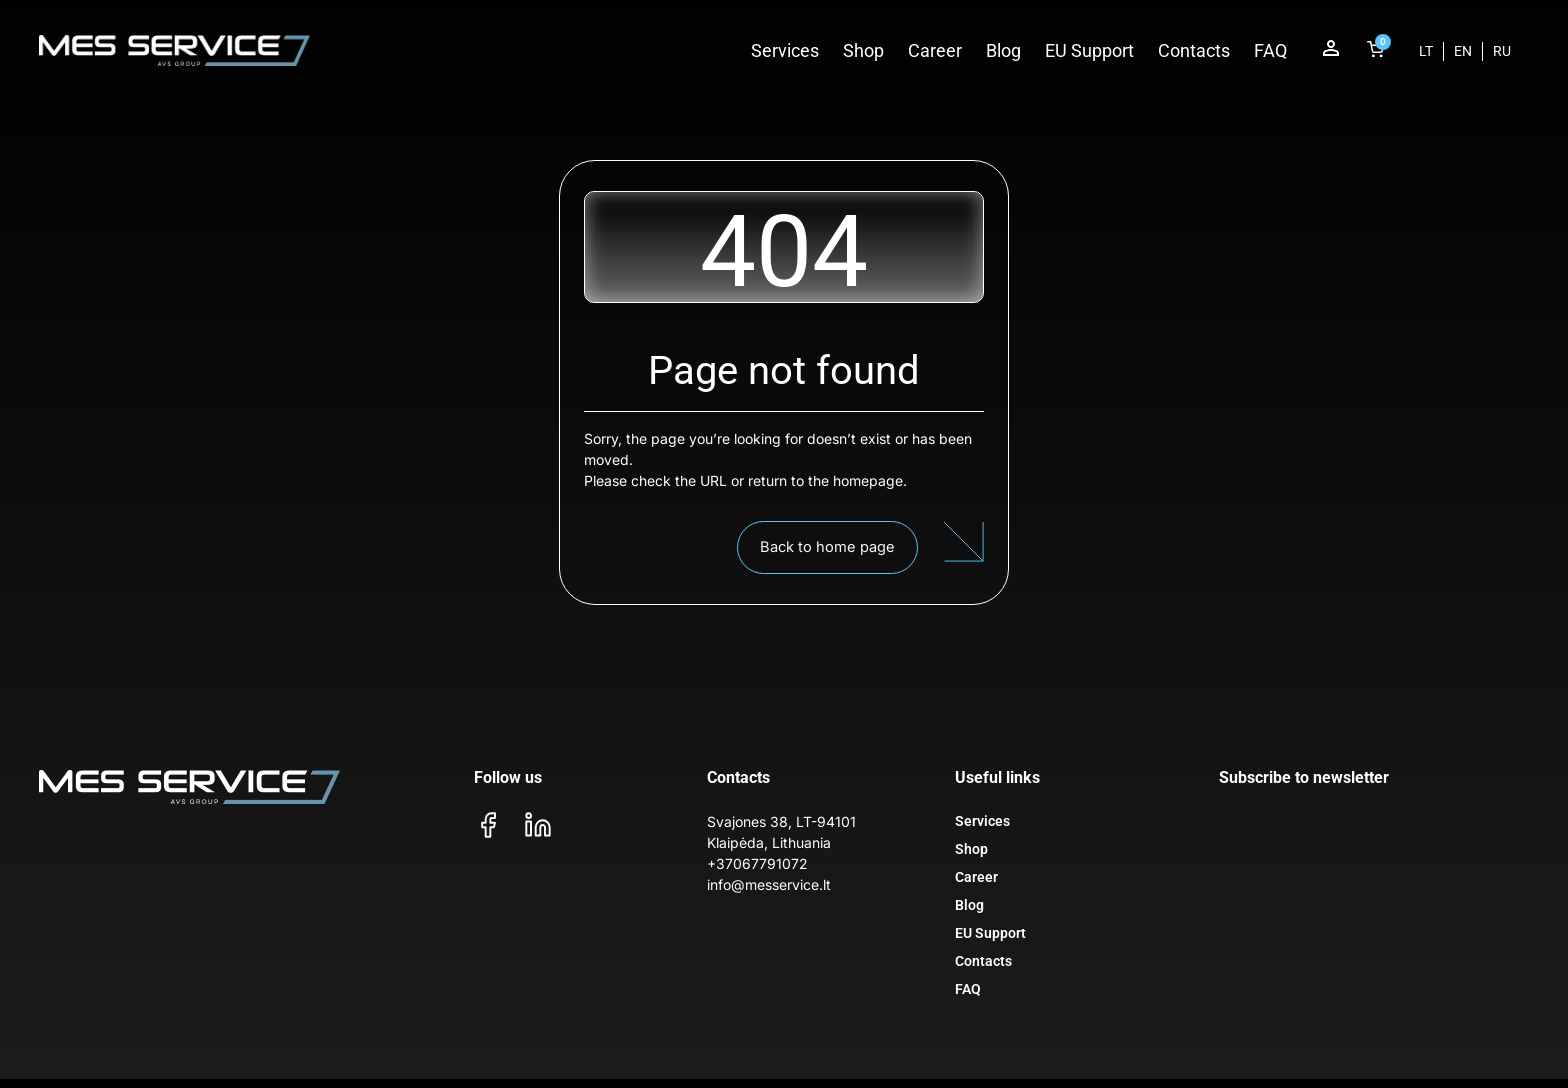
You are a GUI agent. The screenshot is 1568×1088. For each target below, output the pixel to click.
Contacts (1194, 50)
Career (935, 50)
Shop (863, 50)
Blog (1003, 50)
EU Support (1089, 50)
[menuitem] (1426, 51)
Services (785, 50)
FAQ (1270, 50)
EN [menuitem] (1463, 51)
